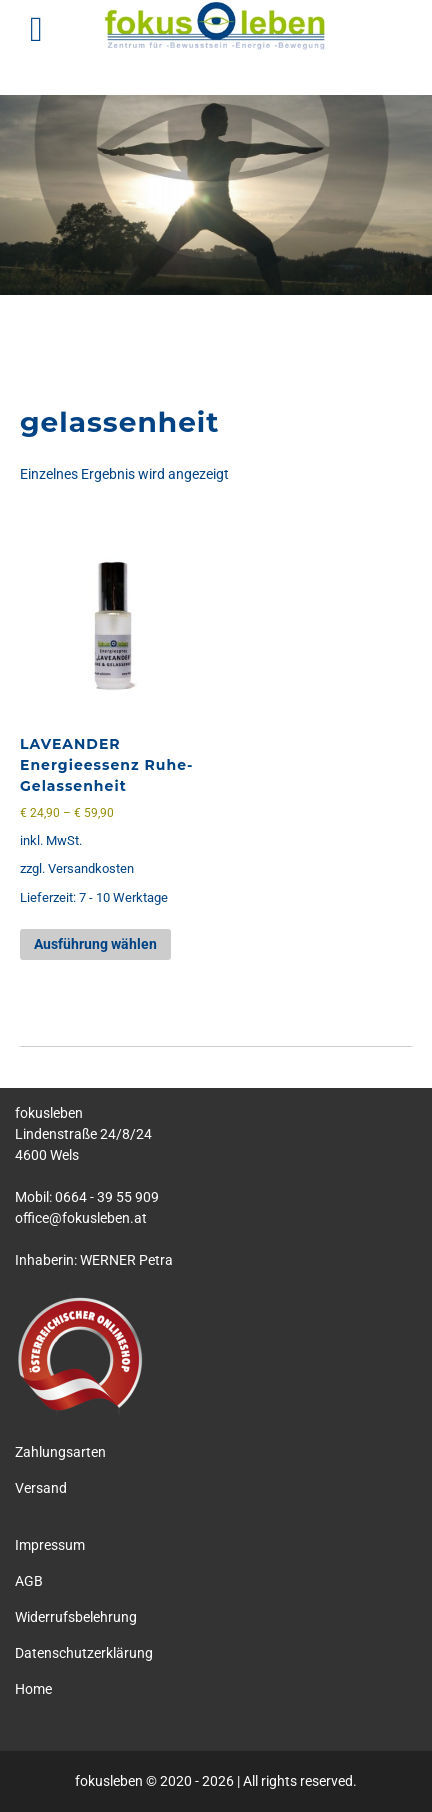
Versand (41, 1488)
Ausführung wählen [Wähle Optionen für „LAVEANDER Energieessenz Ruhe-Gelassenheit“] (95, 944)
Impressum (50, 1545)
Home (33, 1689)
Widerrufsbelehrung (76, 1617)
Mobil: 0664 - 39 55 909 (87, 1197)
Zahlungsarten (60, 1452)
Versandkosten (91, 868)
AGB (29, 1581)
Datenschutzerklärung (84, 1653)
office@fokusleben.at (81, 1218)
